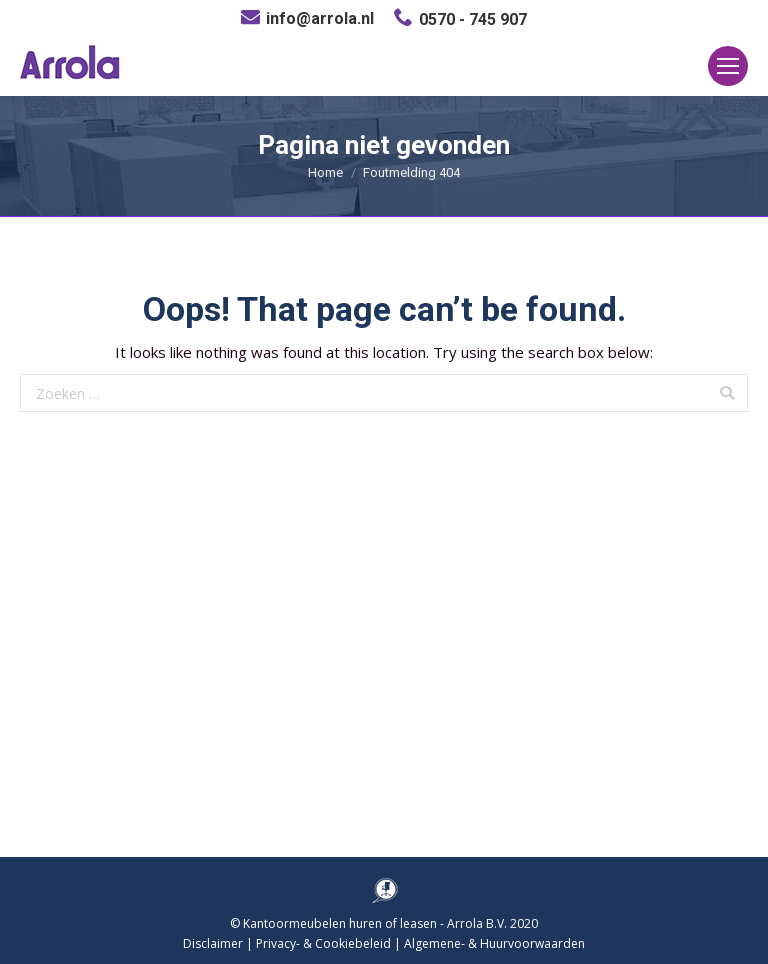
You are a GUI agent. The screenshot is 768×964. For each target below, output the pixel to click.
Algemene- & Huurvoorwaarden (494, 943)
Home (325, 172)
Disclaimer (213, 943)
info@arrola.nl (320, 18)
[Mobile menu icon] (728, 66)
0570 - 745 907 (473, 19)
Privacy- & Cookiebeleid (323, 943)
